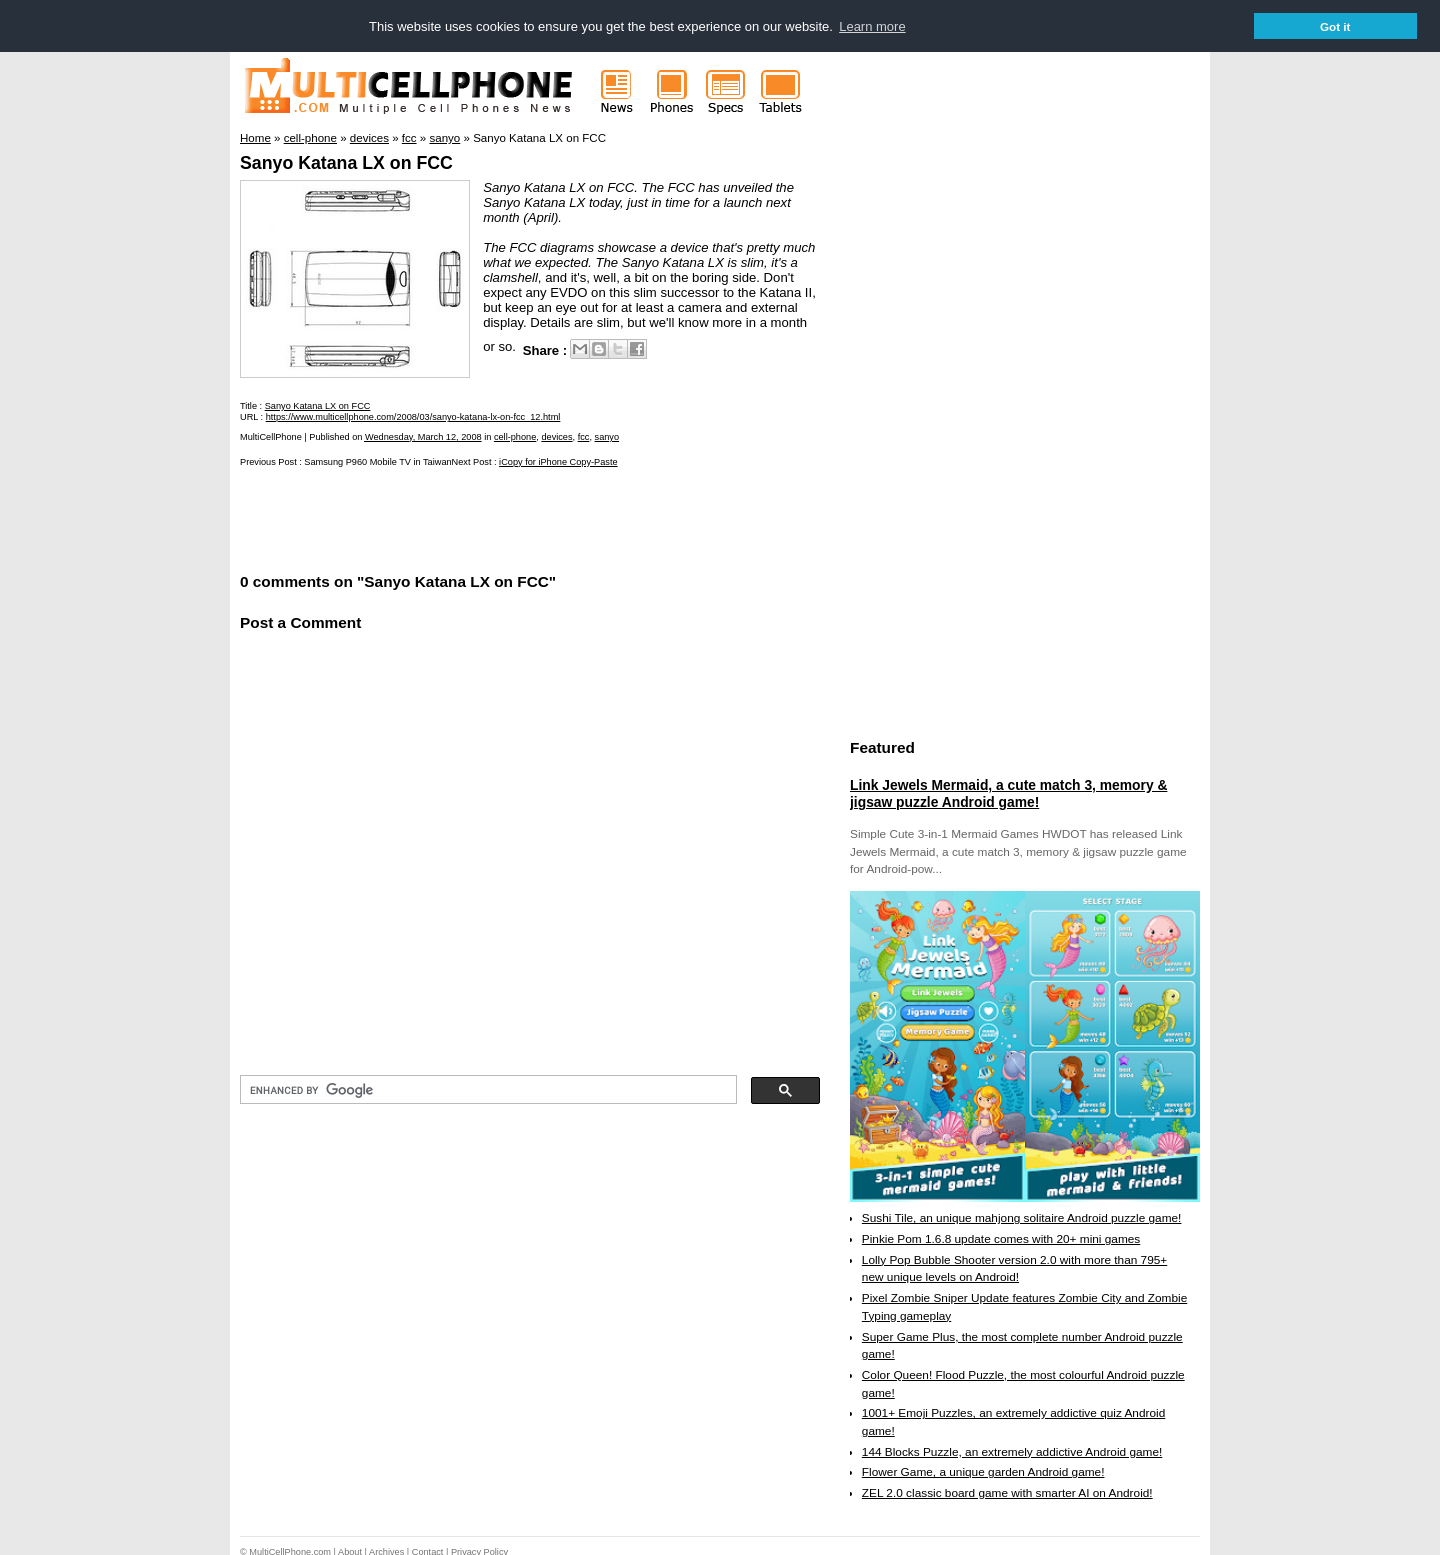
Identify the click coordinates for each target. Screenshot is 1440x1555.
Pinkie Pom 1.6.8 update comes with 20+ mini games (1001, 1238)
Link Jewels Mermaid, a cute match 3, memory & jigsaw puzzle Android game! (1008, 793)
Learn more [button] (872, 26)
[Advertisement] (474, 517)
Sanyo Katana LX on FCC (346, 162)
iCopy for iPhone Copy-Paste (558, 461)
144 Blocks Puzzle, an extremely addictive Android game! (1012, 1451)
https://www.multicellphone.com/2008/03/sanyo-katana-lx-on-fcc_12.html (413, 416)
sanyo (607, 436)
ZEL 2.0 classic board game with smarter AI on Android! (1007, 1492)
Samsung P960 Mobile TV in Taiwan (377, 461)
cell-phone (515, 436)
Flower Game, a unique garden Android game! (983, 1472)
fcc (584, 436)
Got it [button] (1335, 26)
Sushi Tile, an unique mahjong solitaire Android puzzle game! (1022, 1217)
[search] (486, 1089)
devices (556, 436)
